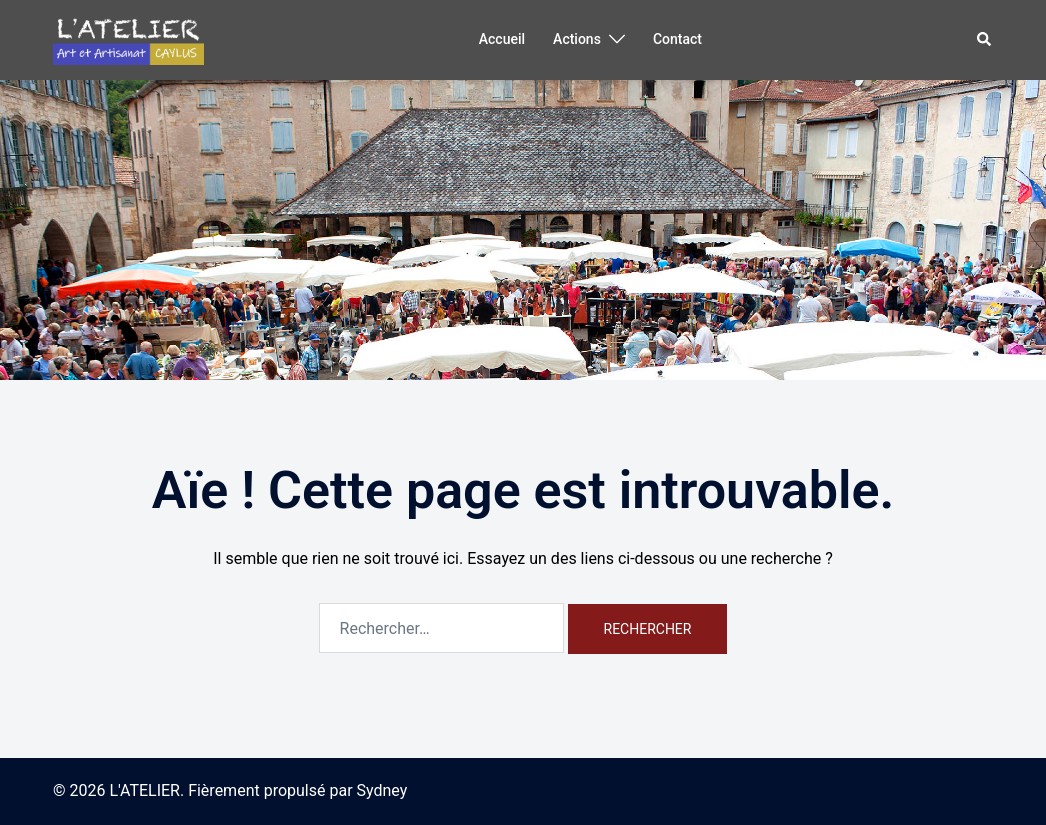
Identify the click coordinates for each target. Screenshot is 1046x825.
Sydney (382, 790)
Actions (577, 39)
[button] (985, 40)
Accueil (502, 39)
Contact (677, 39)
